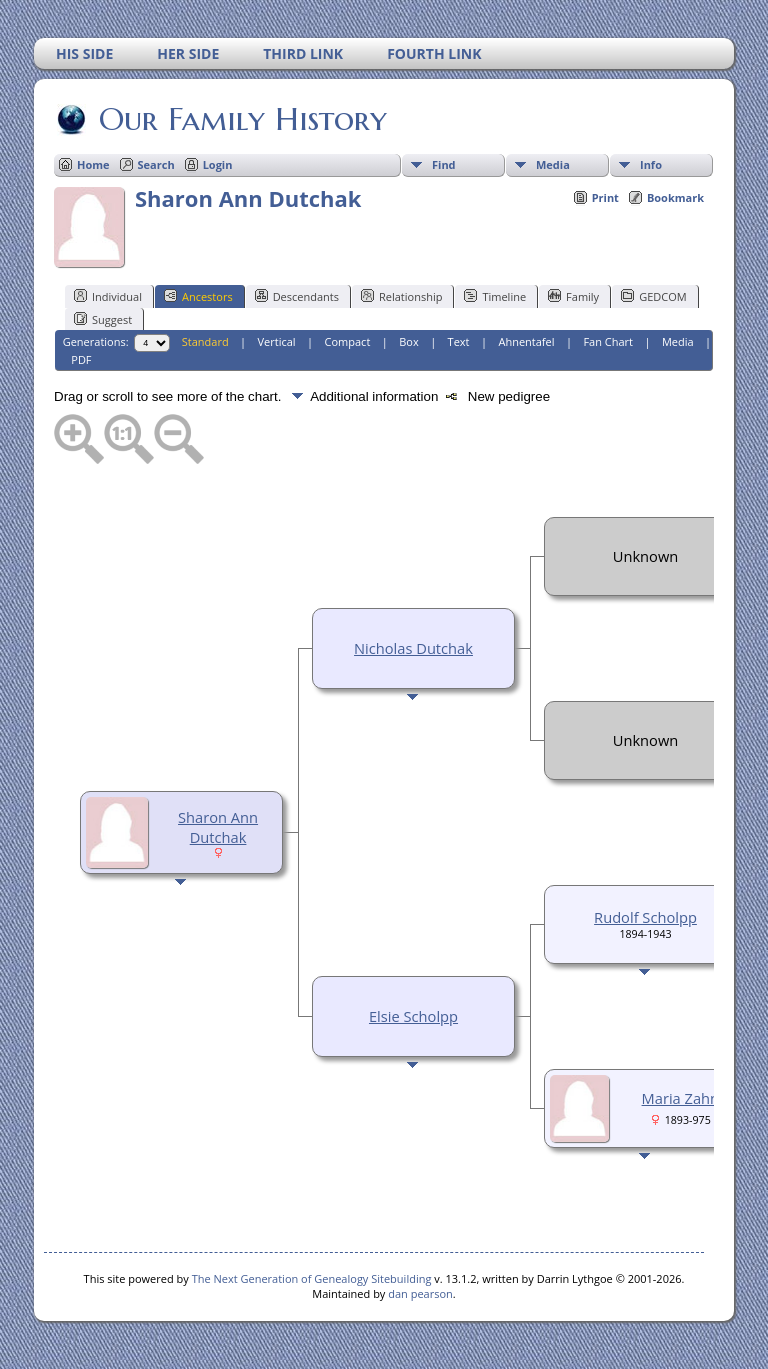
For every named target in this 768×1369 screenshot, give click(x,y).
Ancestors (198, 296)
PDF (81, 359)
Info (651, 164)
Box (408, 341)
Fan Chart (608, 341)
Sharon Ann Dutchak (218, 827)
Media (553, 164)
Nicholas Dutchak (413, 648)
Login (218, 164)
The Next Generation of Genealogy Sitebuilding (312, 1278)
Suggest (103, 319)
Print (605, 197)
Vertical (277, 341)
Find (444, 164)
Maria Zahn (680, 1098)
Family (573, 296)
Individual (108, 296)
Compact (348, 341)
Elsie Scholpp (413, 1016)
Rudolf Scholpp (645, 917)
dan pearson (420, 1293)
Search (156, 164)
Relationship (401, 296)
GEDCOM (653, 296)
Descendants (297, 296)
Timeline (495, 296)
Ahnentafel (526, 341)
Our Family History (241, 119)
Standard (205, 341)
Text (459, 341)
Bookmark (675, 197)
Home (93, 164)
